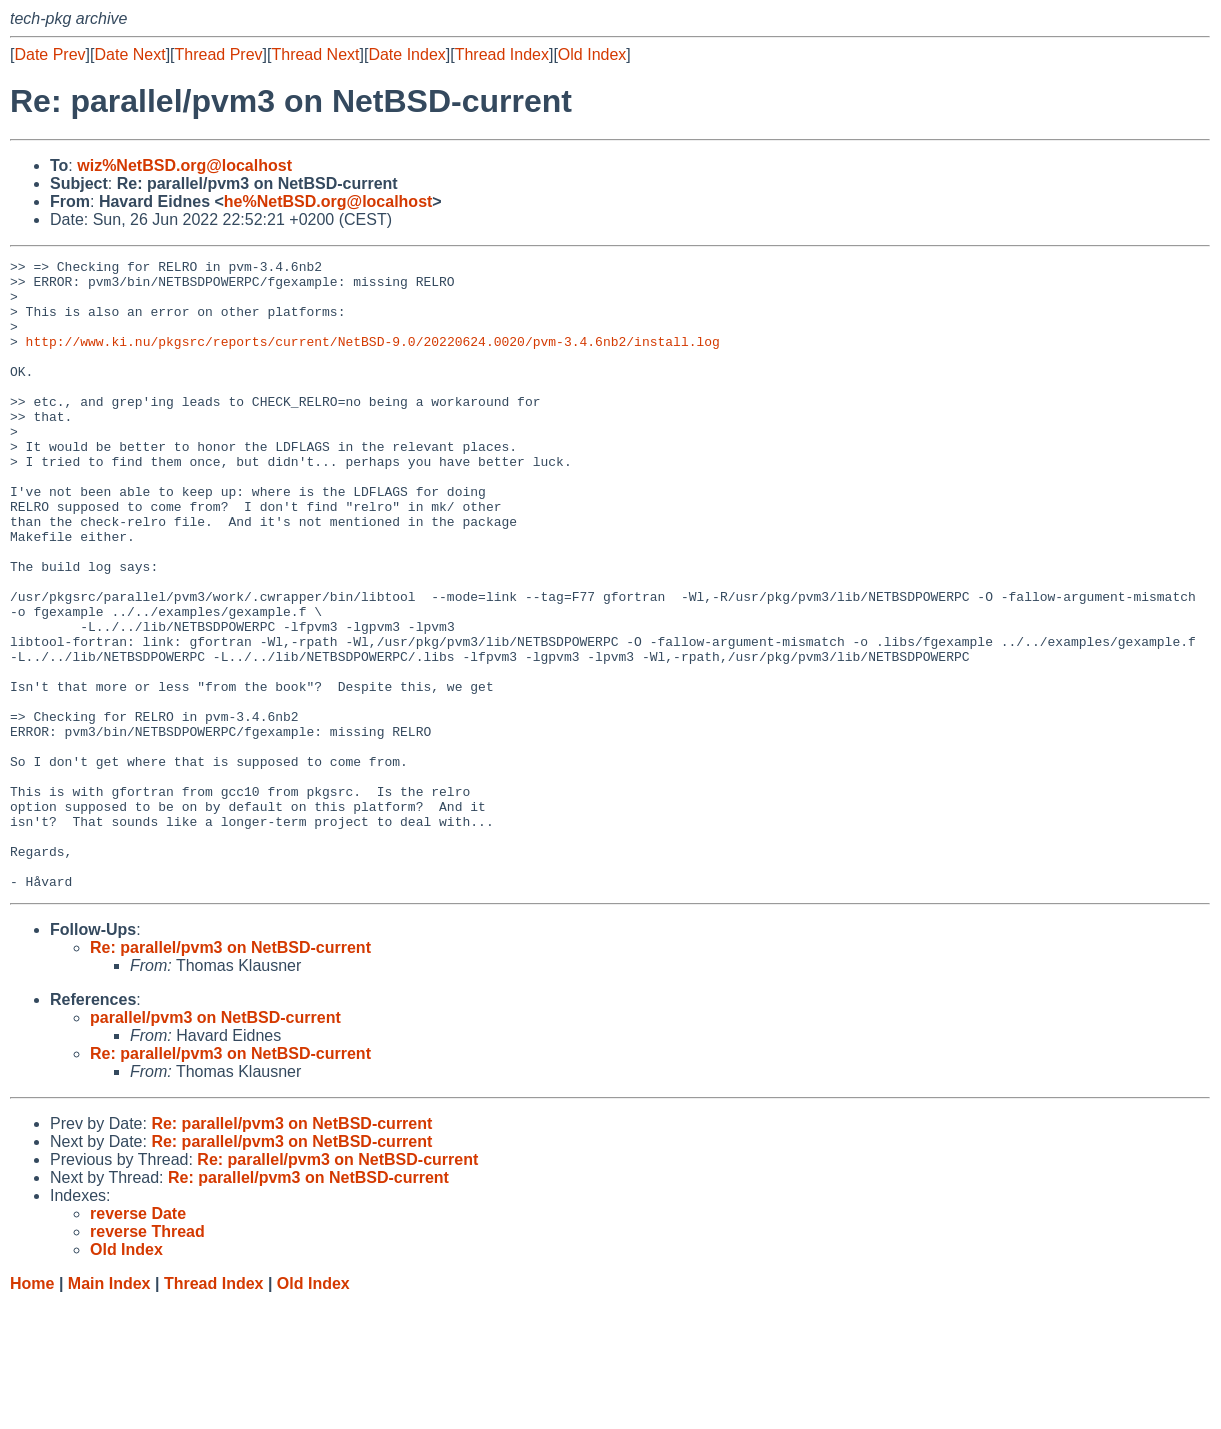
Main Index (109, 1409)
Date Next (129, 54)
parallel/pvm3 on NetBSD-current (215, 1143)
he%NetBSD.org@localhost (328, 201)
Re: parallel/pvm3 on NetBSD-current (230, 1073)
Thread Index (502, 54)
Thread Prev (219, 54)
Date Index (406, 54)
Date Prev (49, 54)
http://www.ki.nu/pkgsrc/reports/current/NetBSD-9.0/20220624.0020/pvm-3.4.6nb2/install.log (373, 359)
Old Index (592, 54)
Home (32, 1409)
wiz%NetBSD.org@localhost (184, 165)
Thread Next (315, 54)
